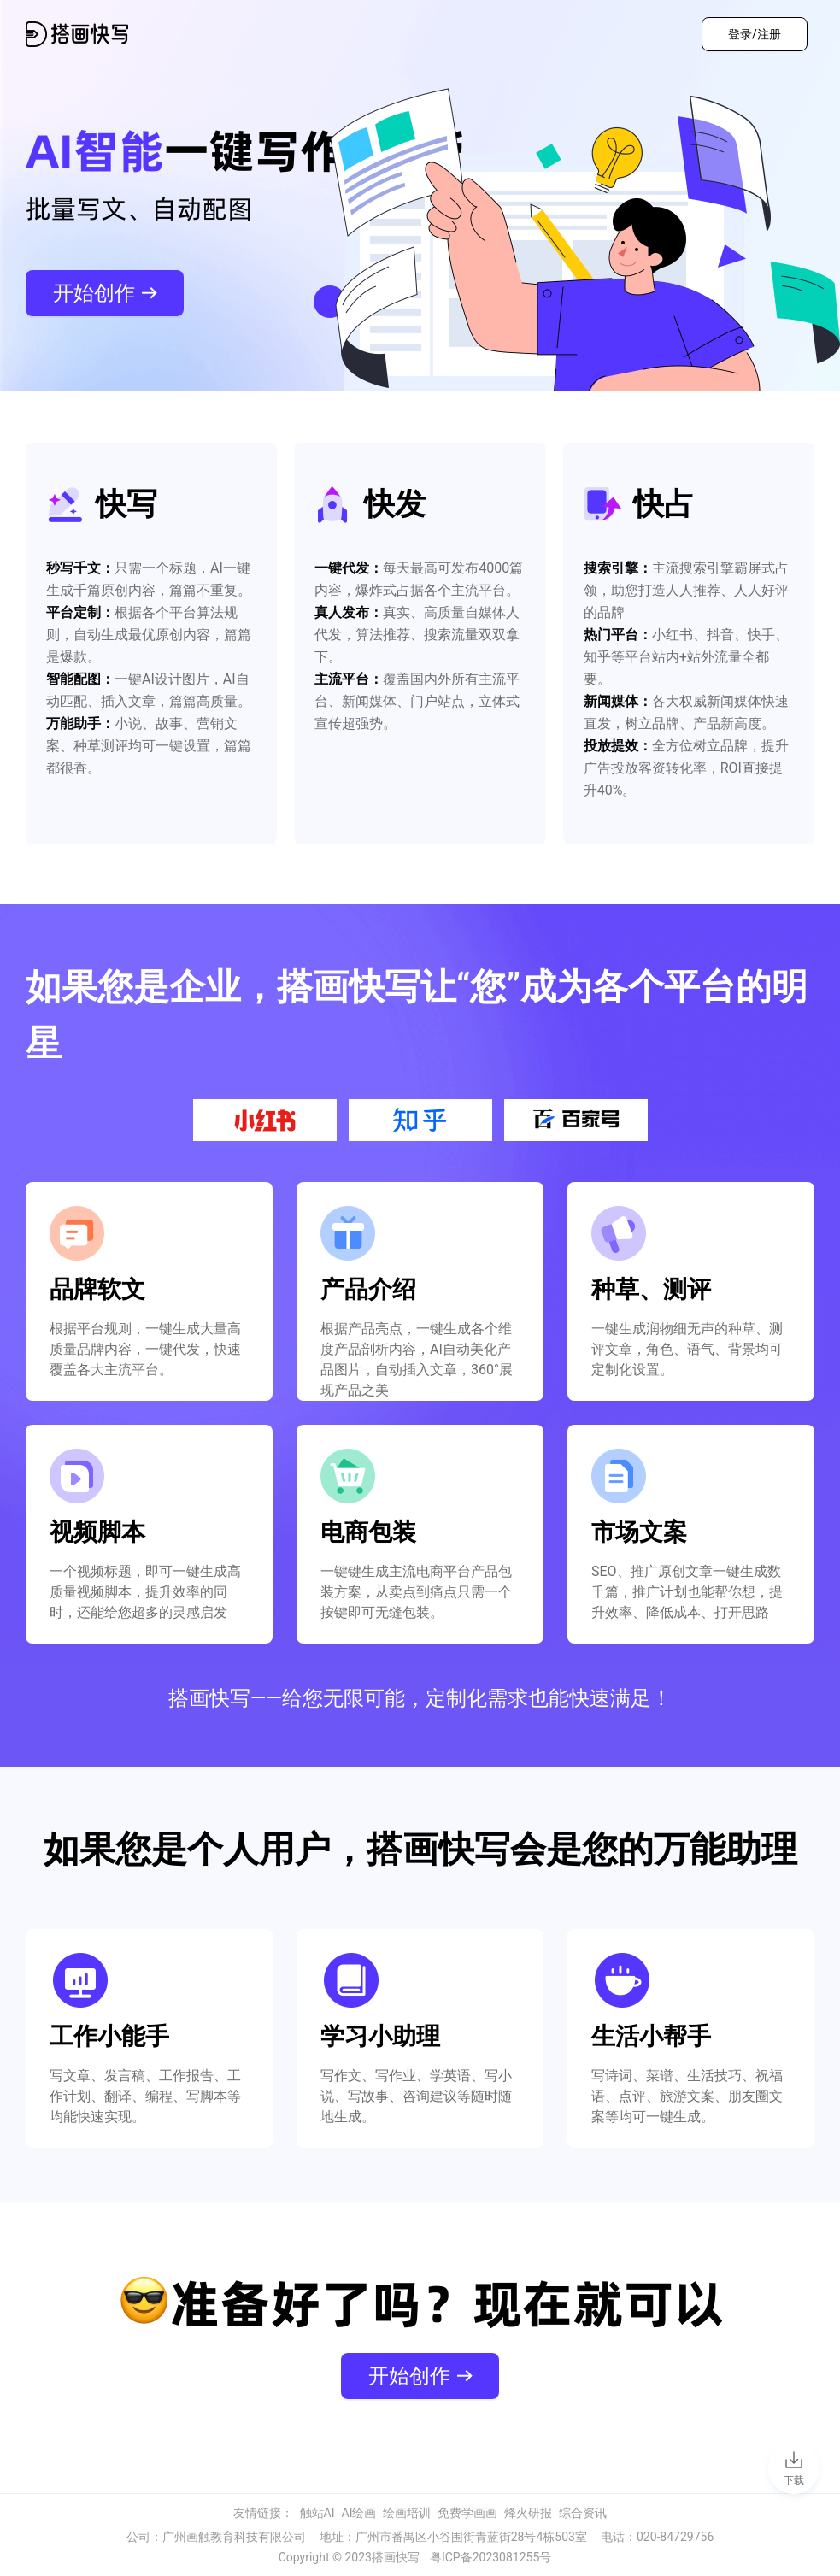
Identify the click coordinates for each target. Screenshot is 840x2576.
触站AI (317, 2513)
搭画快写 (396, 2557)
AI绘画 (359, 2513)
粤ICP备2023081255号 (490, 2557)
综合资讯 (583, 2513)
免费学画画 (467, 2513)
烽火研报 (528, 2513)
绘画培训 (407, 2513)
